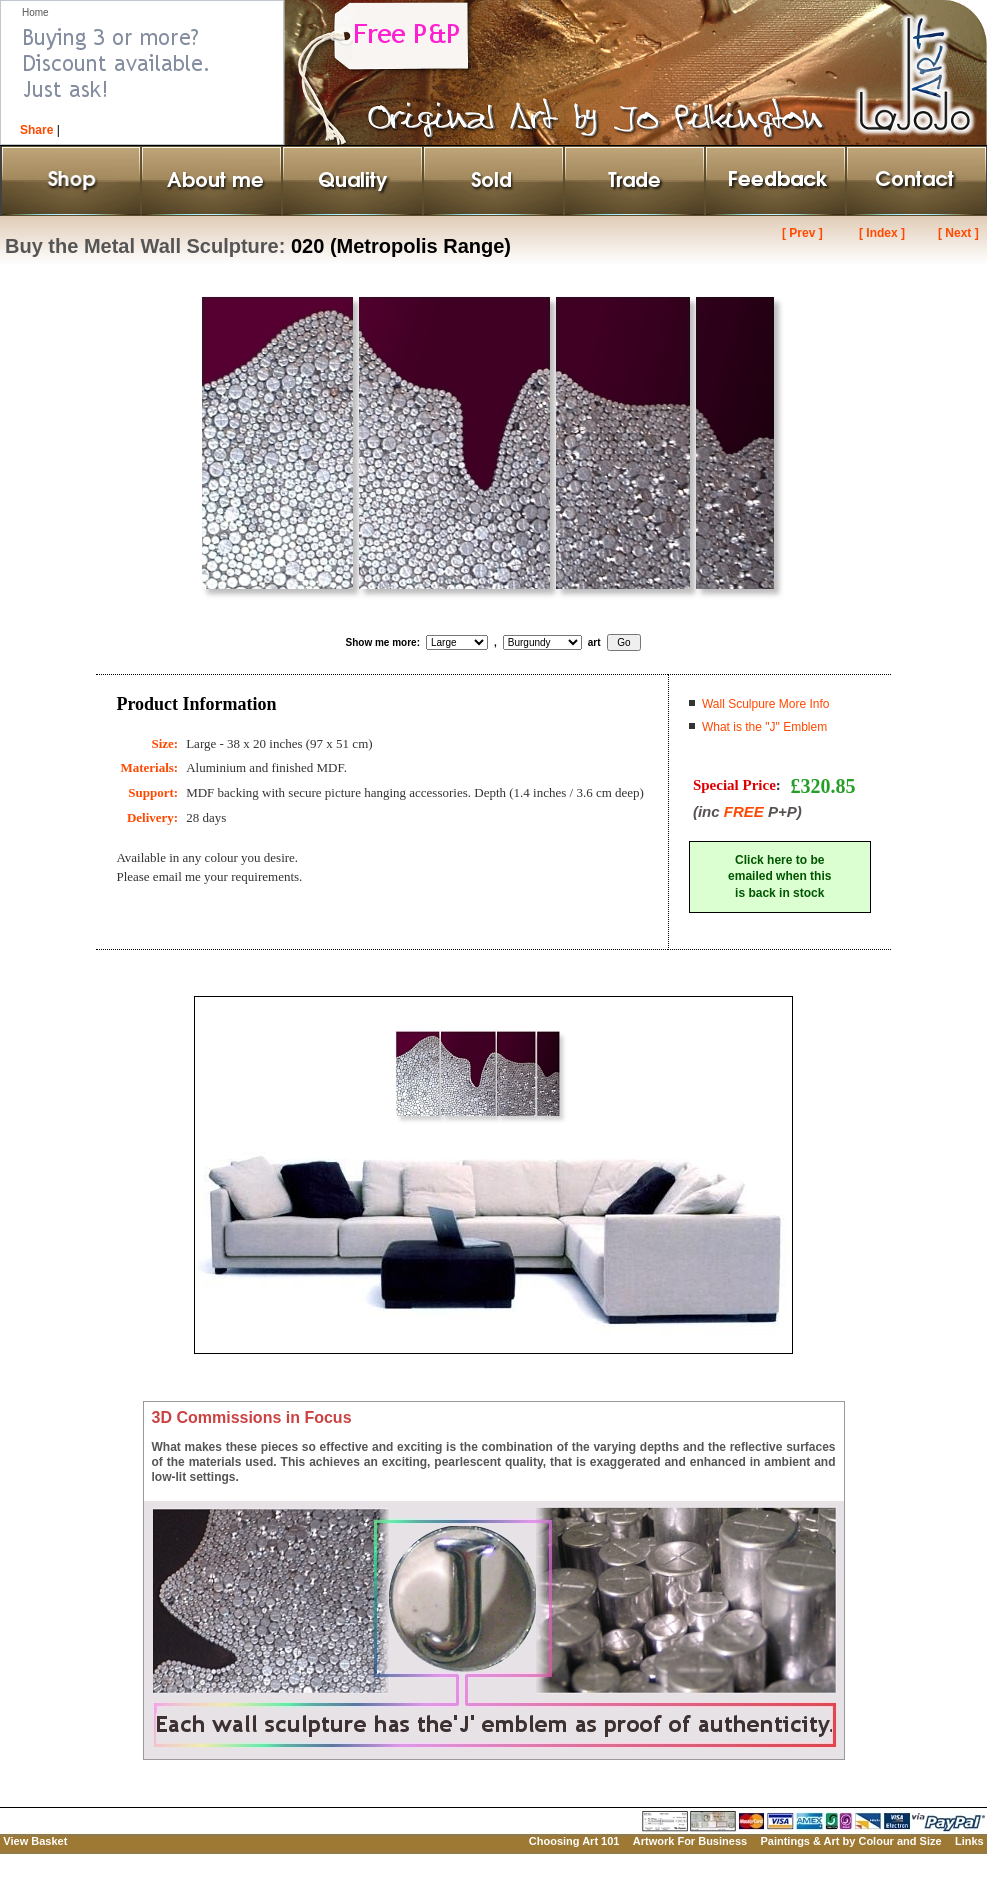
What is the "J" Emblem (764, 727)
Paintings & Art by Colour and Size (850, 1841)
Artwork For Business (690, 1841)
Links (969, 1841)
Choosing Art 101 (574, 1841)
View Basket (35, 1841)
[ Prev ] (802, 233)
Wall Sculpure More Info (766, 704)
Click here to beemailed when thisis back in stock (779, 877)
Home (35, 12)
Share (36, 130)
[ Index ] (882, 233)
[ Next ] (958, 233)
